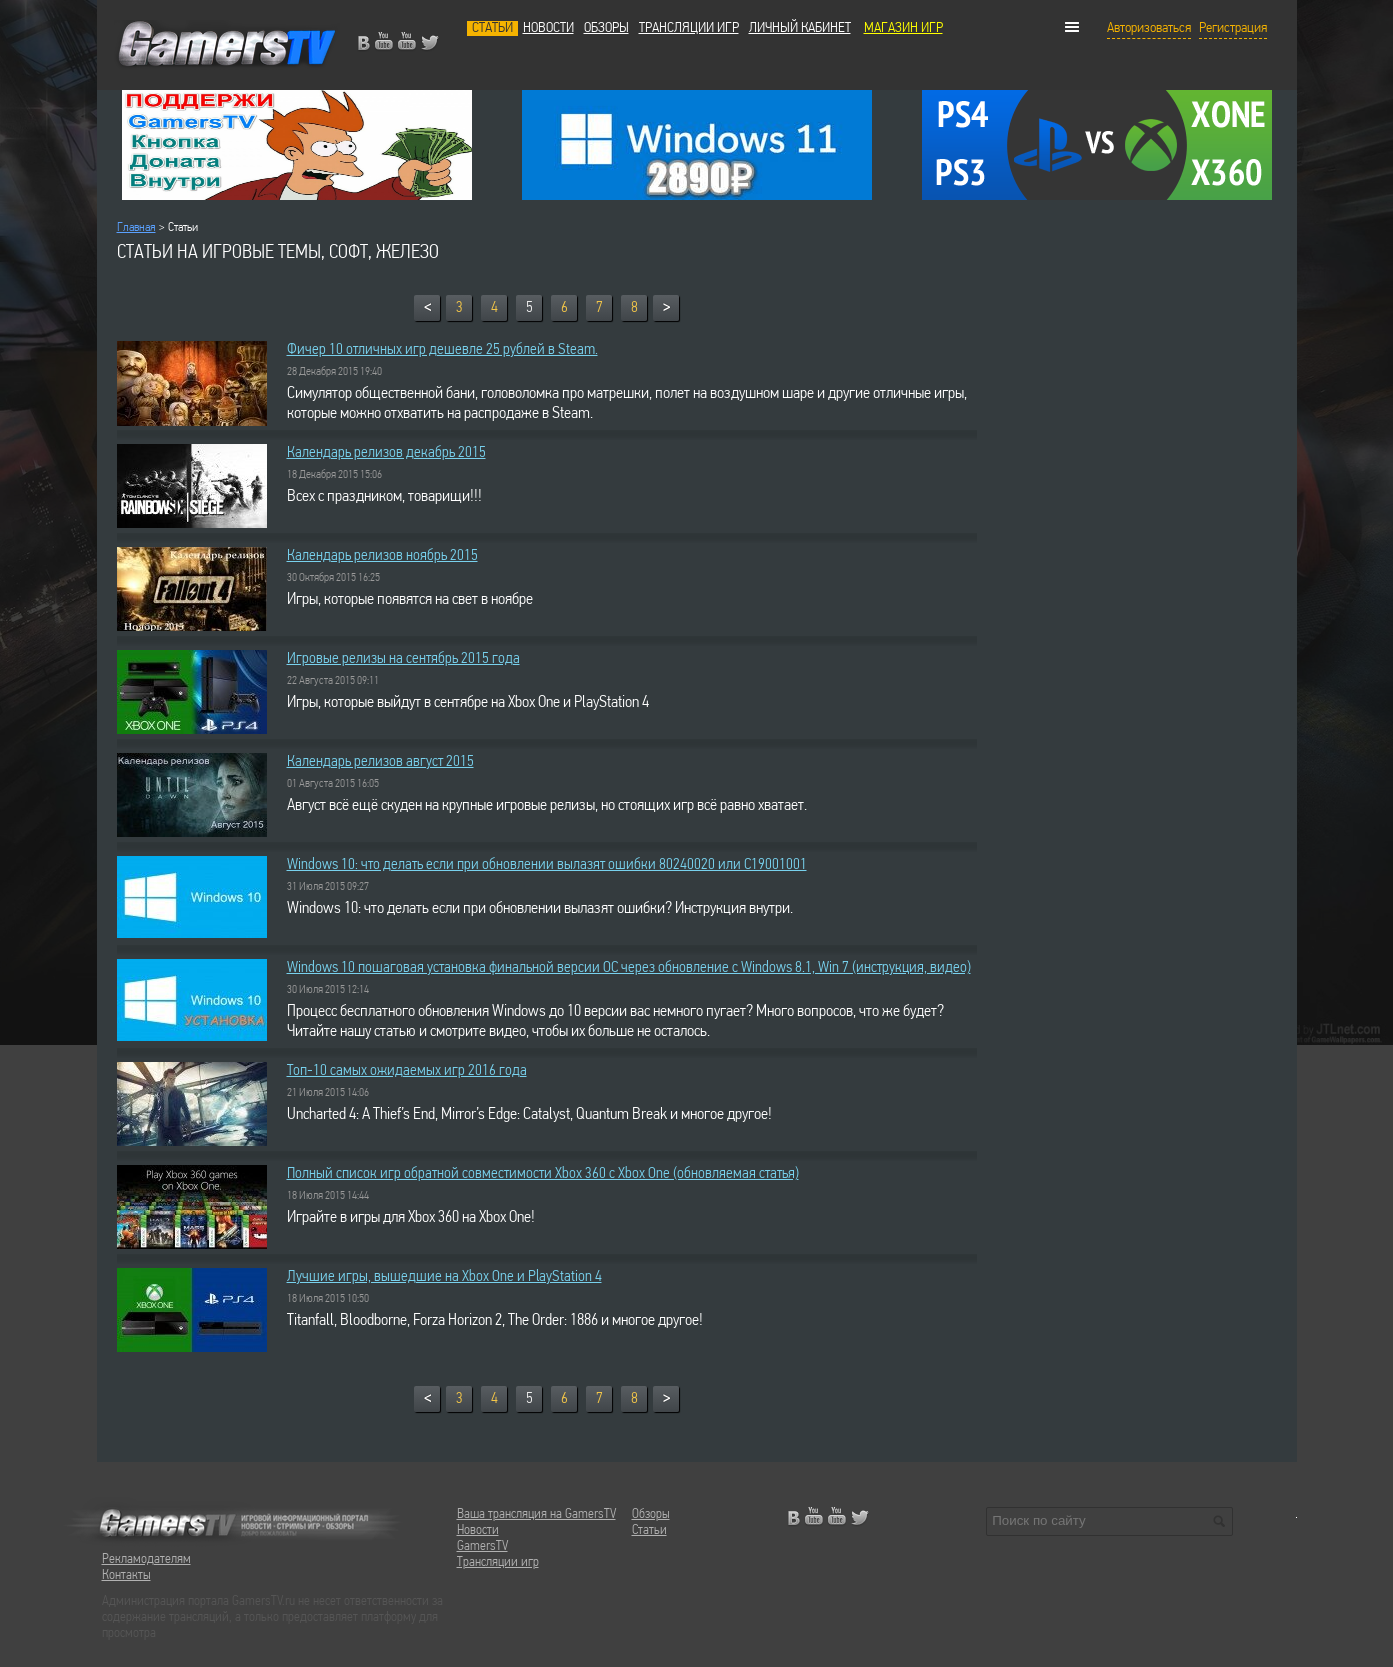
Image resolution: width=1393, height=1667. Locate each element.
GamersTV (482, 1546)
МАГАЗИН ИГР (903, 28)
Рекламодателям (146, 1559)
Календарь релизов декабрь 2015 (386, 453)
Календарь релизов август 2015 (380, 762)
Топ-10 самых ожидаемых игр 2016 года (407, 1071)
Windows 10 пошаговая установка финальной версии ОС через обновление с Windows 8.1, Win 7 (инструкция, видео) (629, 968)
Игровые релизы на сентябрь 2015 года (403, 659)
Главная (136, 227)
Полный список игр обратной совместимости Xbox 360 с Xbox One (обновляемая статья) (543, 1174)
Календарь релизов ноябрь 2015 (382, 556)
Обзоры (606, 28)
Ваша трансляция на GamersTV (536, 1514)
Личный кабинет (800, 28)
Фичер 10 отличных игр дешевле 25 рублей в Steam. (442, 350)
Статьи (492, 28)
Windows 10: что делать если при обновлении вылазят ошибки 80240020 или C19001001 (547, 865)
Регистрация (1233, 28)
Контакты (126, 1575)
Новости (548, 28)
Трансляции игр (689, 28)
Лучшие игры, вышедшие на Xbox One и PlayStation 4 (444, 1277)
